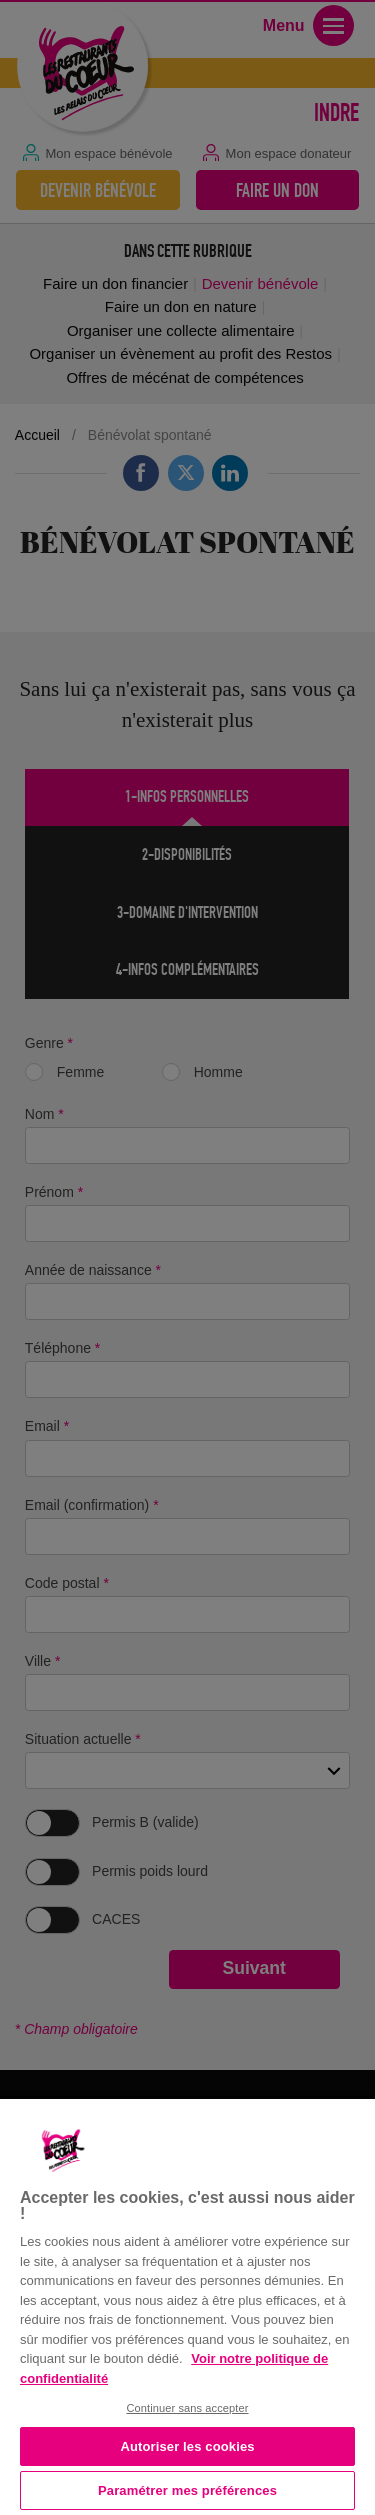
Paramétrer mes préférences (187, 2490)
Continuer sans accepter (187, 2408)
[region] (187, 2305)
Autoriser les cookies (187, 2446)
